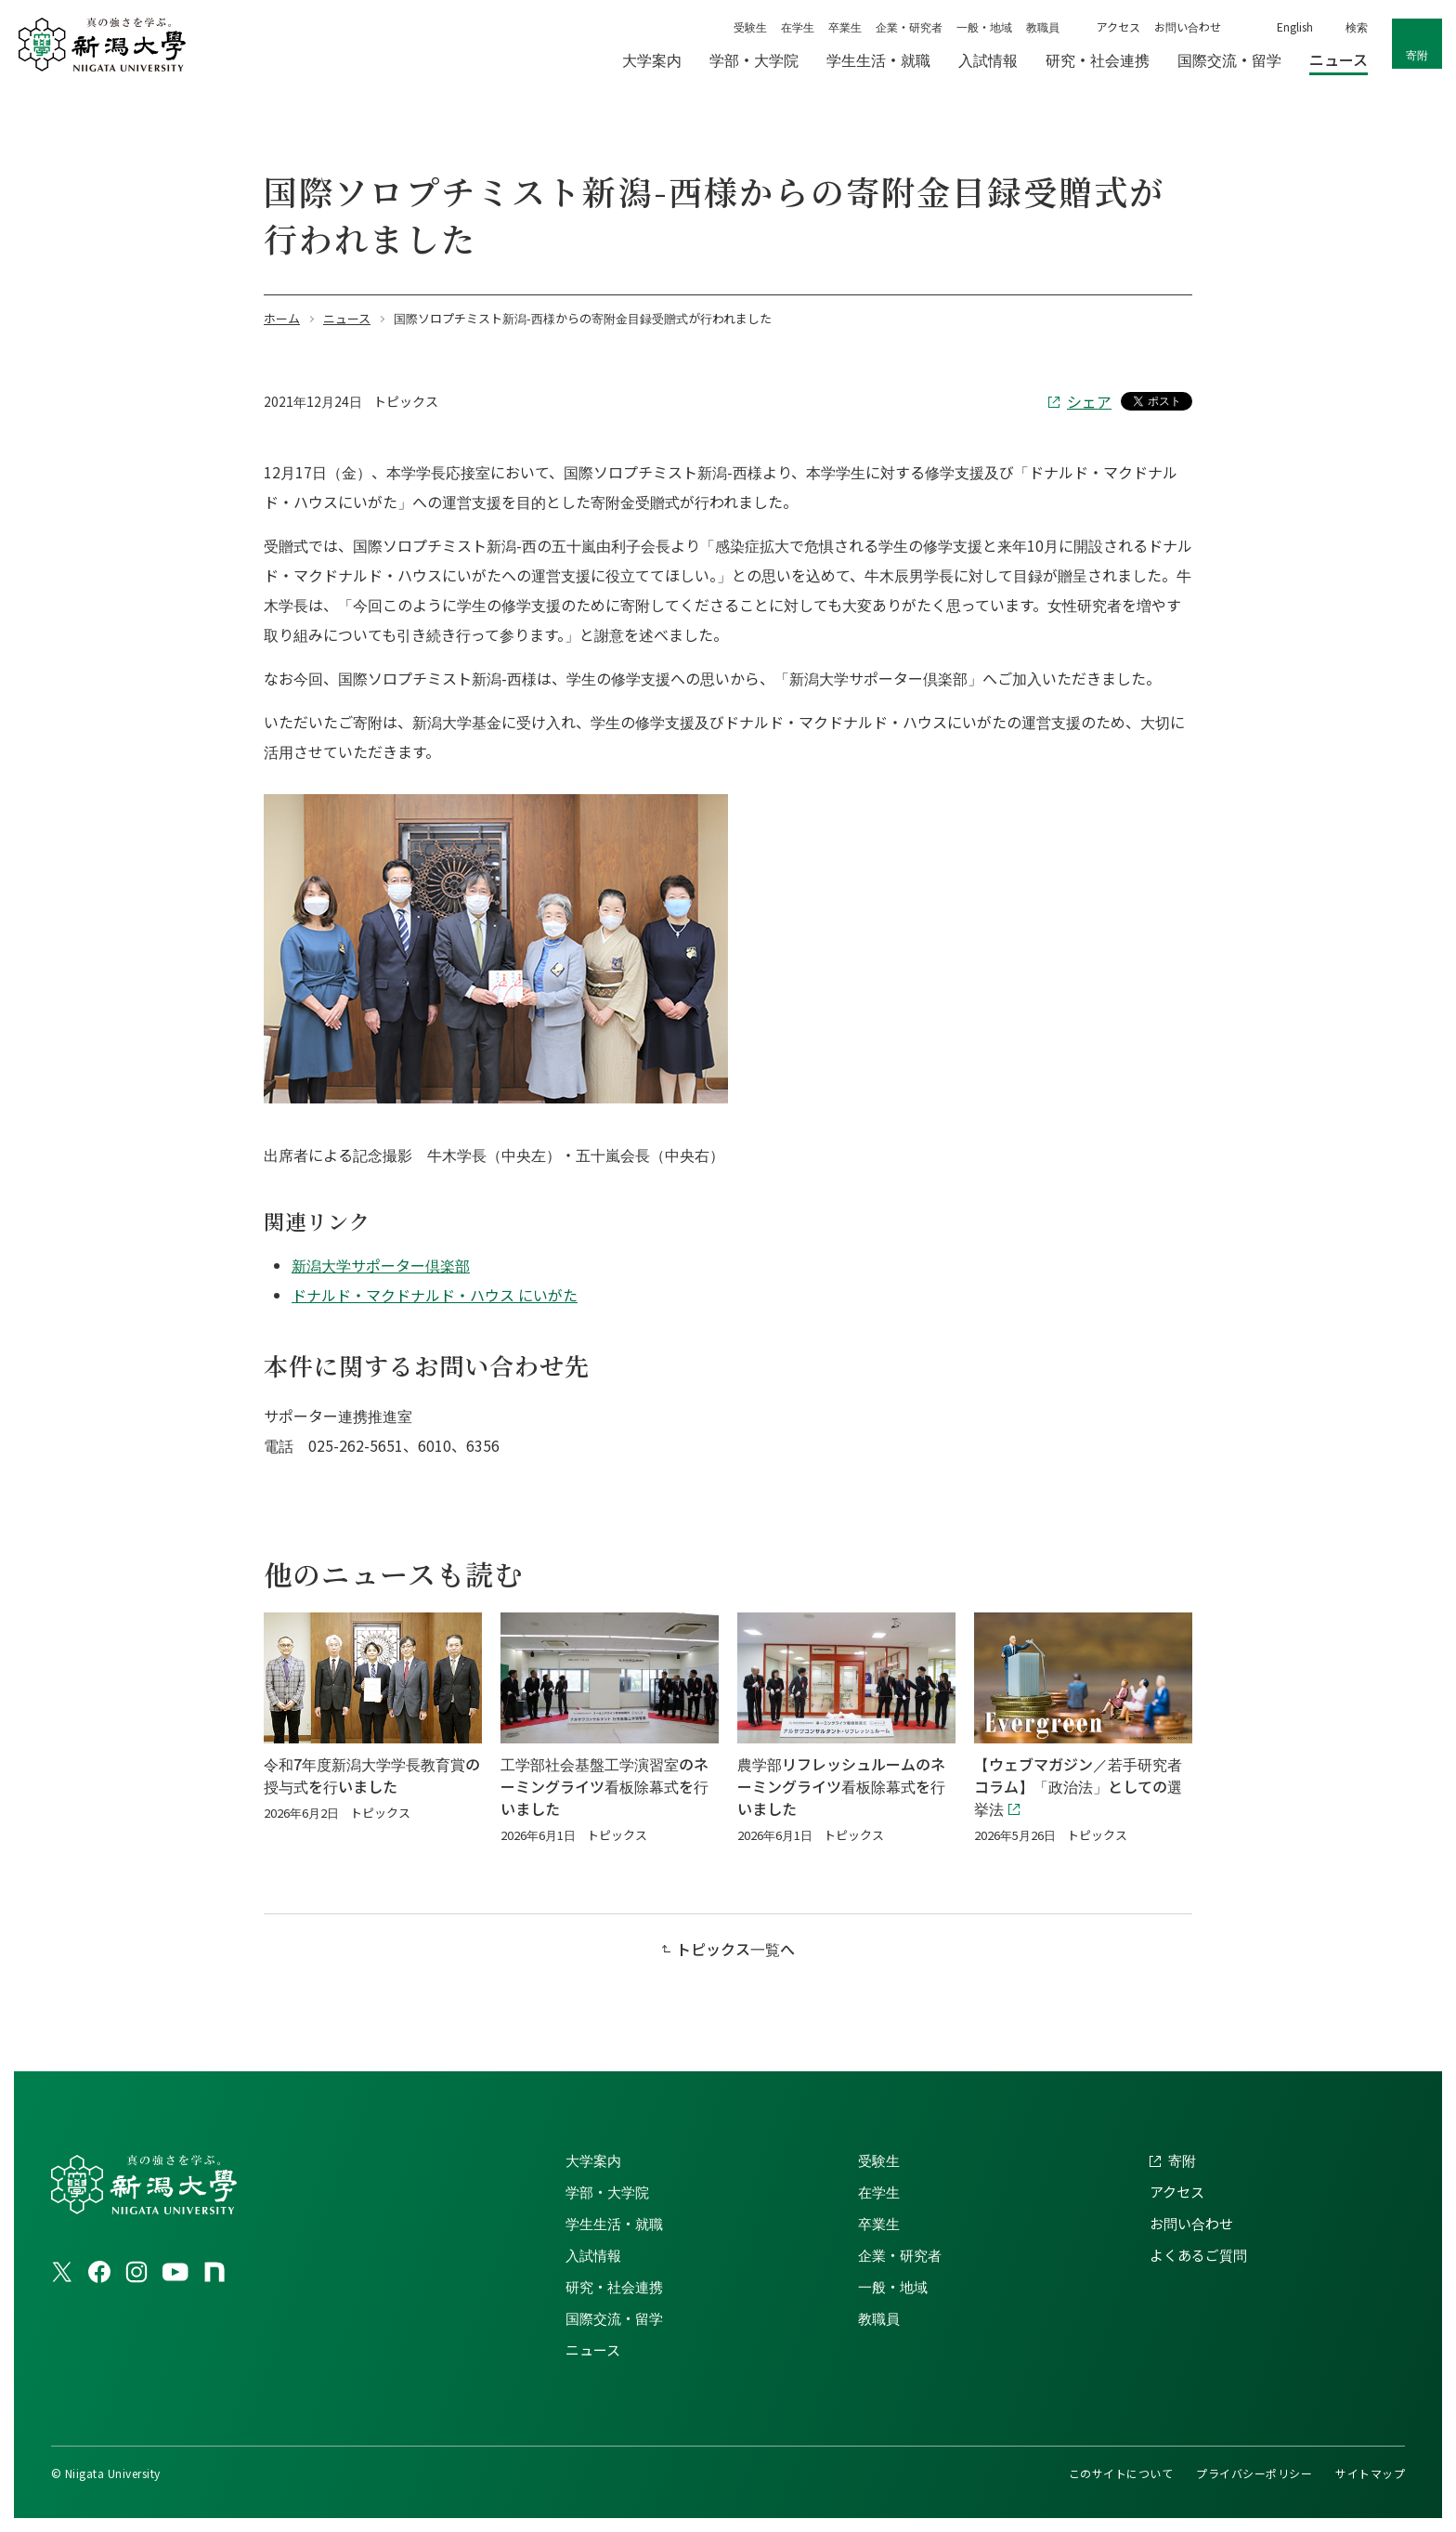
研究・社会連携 (614, 2286)
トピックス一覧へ (735, 1949)
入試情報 (593, 2254)
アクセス (1118, 26)
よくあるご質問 (1198, 2254)
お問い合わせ (1187, 26)
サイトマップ (1370, 2473)
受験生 (750, 26)
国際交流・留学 (614, 2318)
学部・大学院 (607, 2191)
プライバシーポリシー (1254, 2473)
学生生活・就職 (614, 2223)
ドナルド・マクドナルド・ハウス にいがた (435, 1295)
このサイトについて (1121, 2473)
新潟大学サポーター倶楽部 (381, 1265)
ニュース (593, 2349)
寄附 (1417, 54)
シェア (1089, 401)
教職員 (1043, 26)
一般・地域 (984, 26)
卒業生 (845, 26)
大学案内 (593, 2160)
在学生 (797, 26)
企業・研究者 (909, 26)
